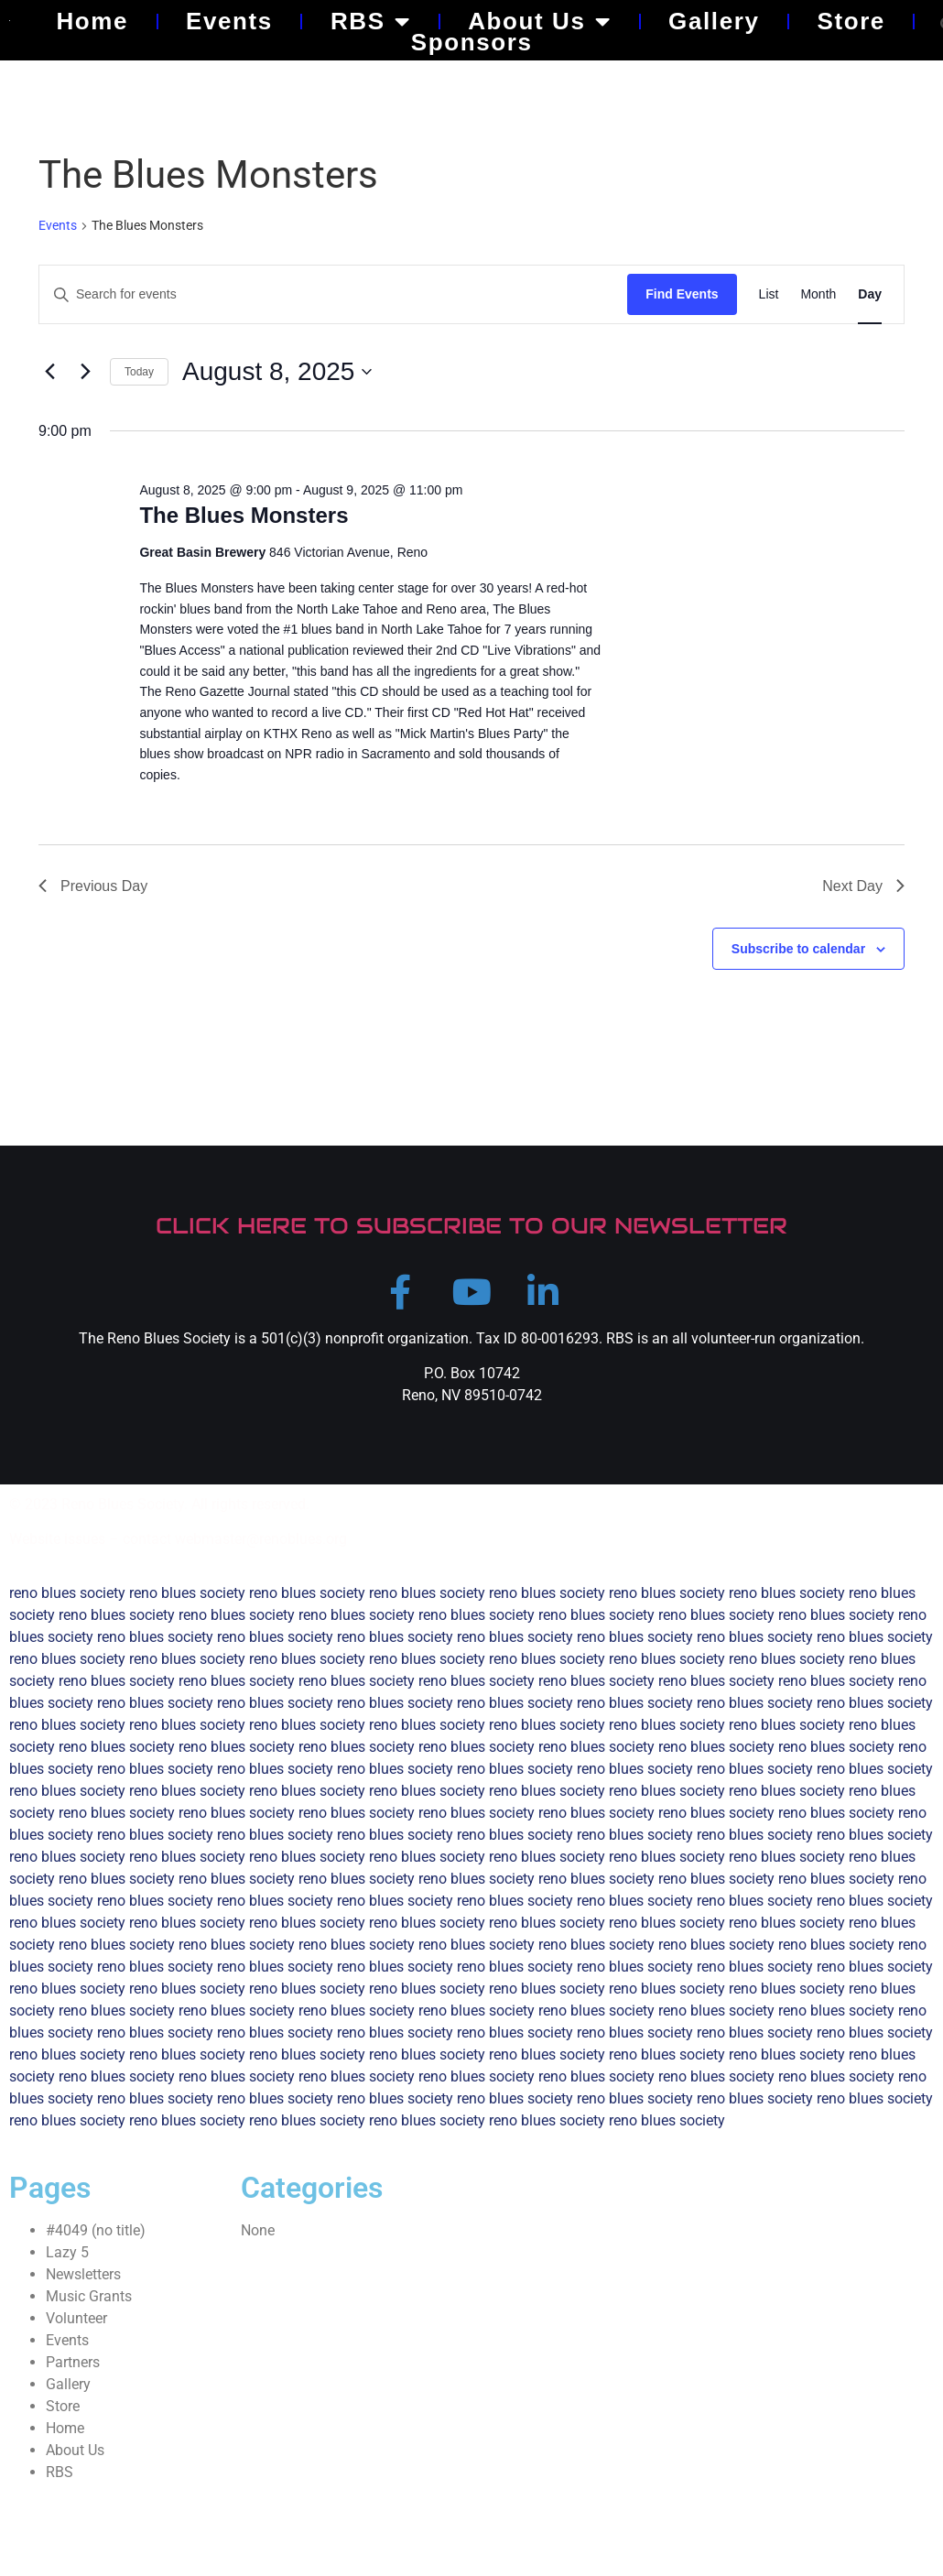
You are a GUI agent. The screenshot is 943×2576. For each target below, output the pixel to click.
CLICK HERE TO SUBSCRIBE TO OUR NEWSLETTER (471, 1226)
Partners (73, 2368)
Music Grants (89, 2302)
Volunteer (76, 2324)
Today (139, 371)
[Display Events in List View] (769, 294)
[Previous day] (49, 372)
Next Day (863, 886)
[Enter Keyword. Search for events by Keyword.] (333, 294)
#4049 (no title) (96, 2236)
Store (850, 21)
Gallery (713, 21)
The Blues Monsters (243, 515)
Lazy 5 (67, 2258)
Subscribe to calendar (798, 948)
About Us (539, 21)
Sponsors (472, 42)
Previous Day (92, 886)
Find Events (681, 294)
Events (229, 21)
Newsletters (83, 2280)
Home (92, 21)
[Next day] (85, 372)
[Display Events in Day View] (870, 294)
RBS (370, 21)
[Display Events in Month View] (818, 294)
